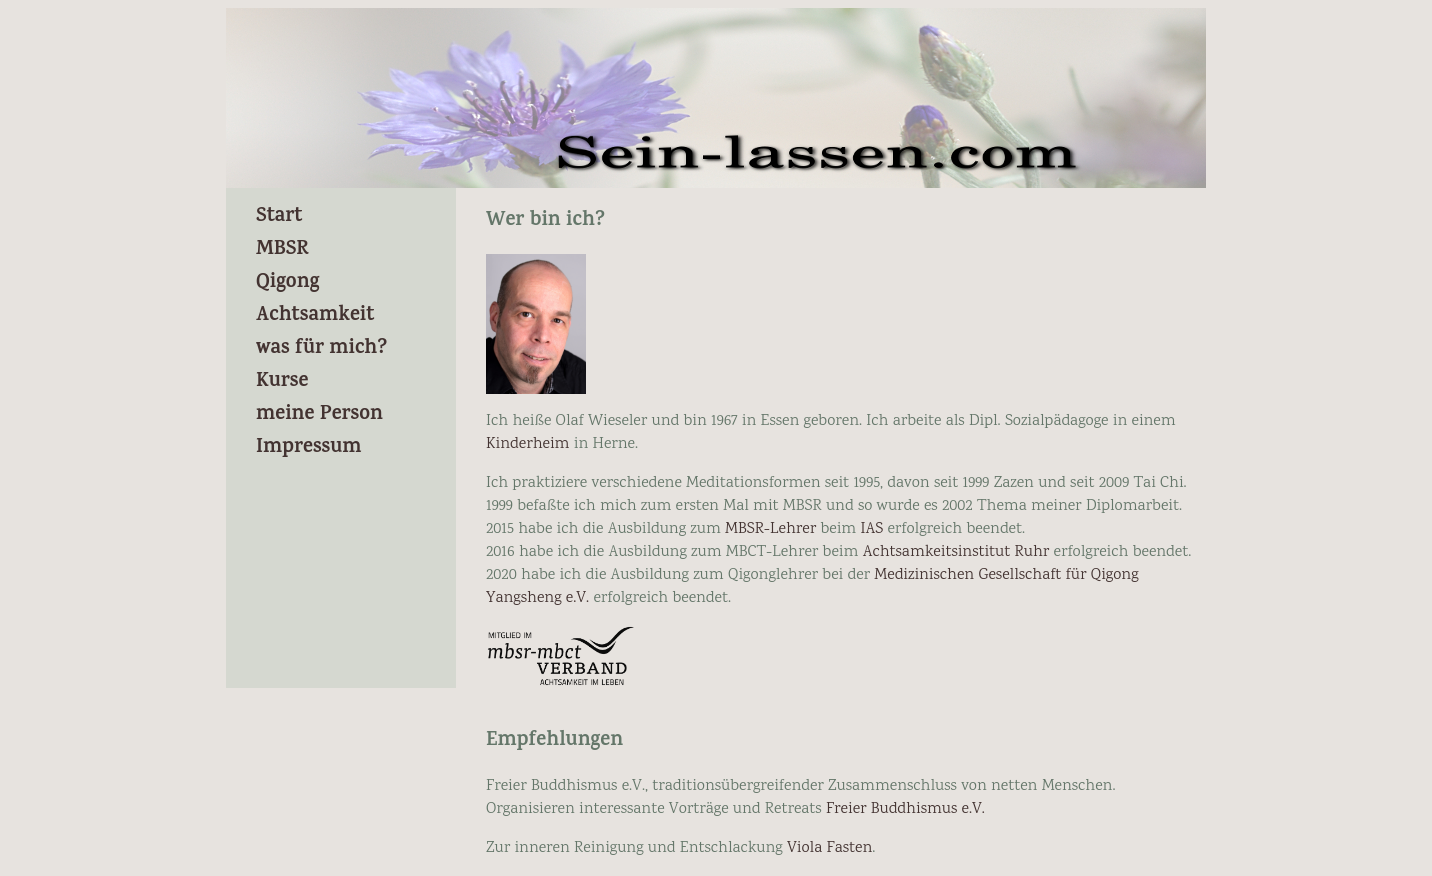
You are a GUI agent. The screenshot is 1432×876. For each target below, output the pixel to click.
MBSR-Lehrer (770, 529)
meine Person (319, 415)
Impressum (309, 448)
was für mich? (321, 349)
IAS (871, 529)
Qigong (287, 283)
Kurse (282, 382)
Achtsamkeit (315, 316)
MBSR (282, 250)
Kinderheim (530, 444)
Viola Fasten (829, 848)
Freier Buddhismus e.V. (905, 809)
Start (279, 217)
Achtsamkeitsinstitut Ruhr (956, 552)
